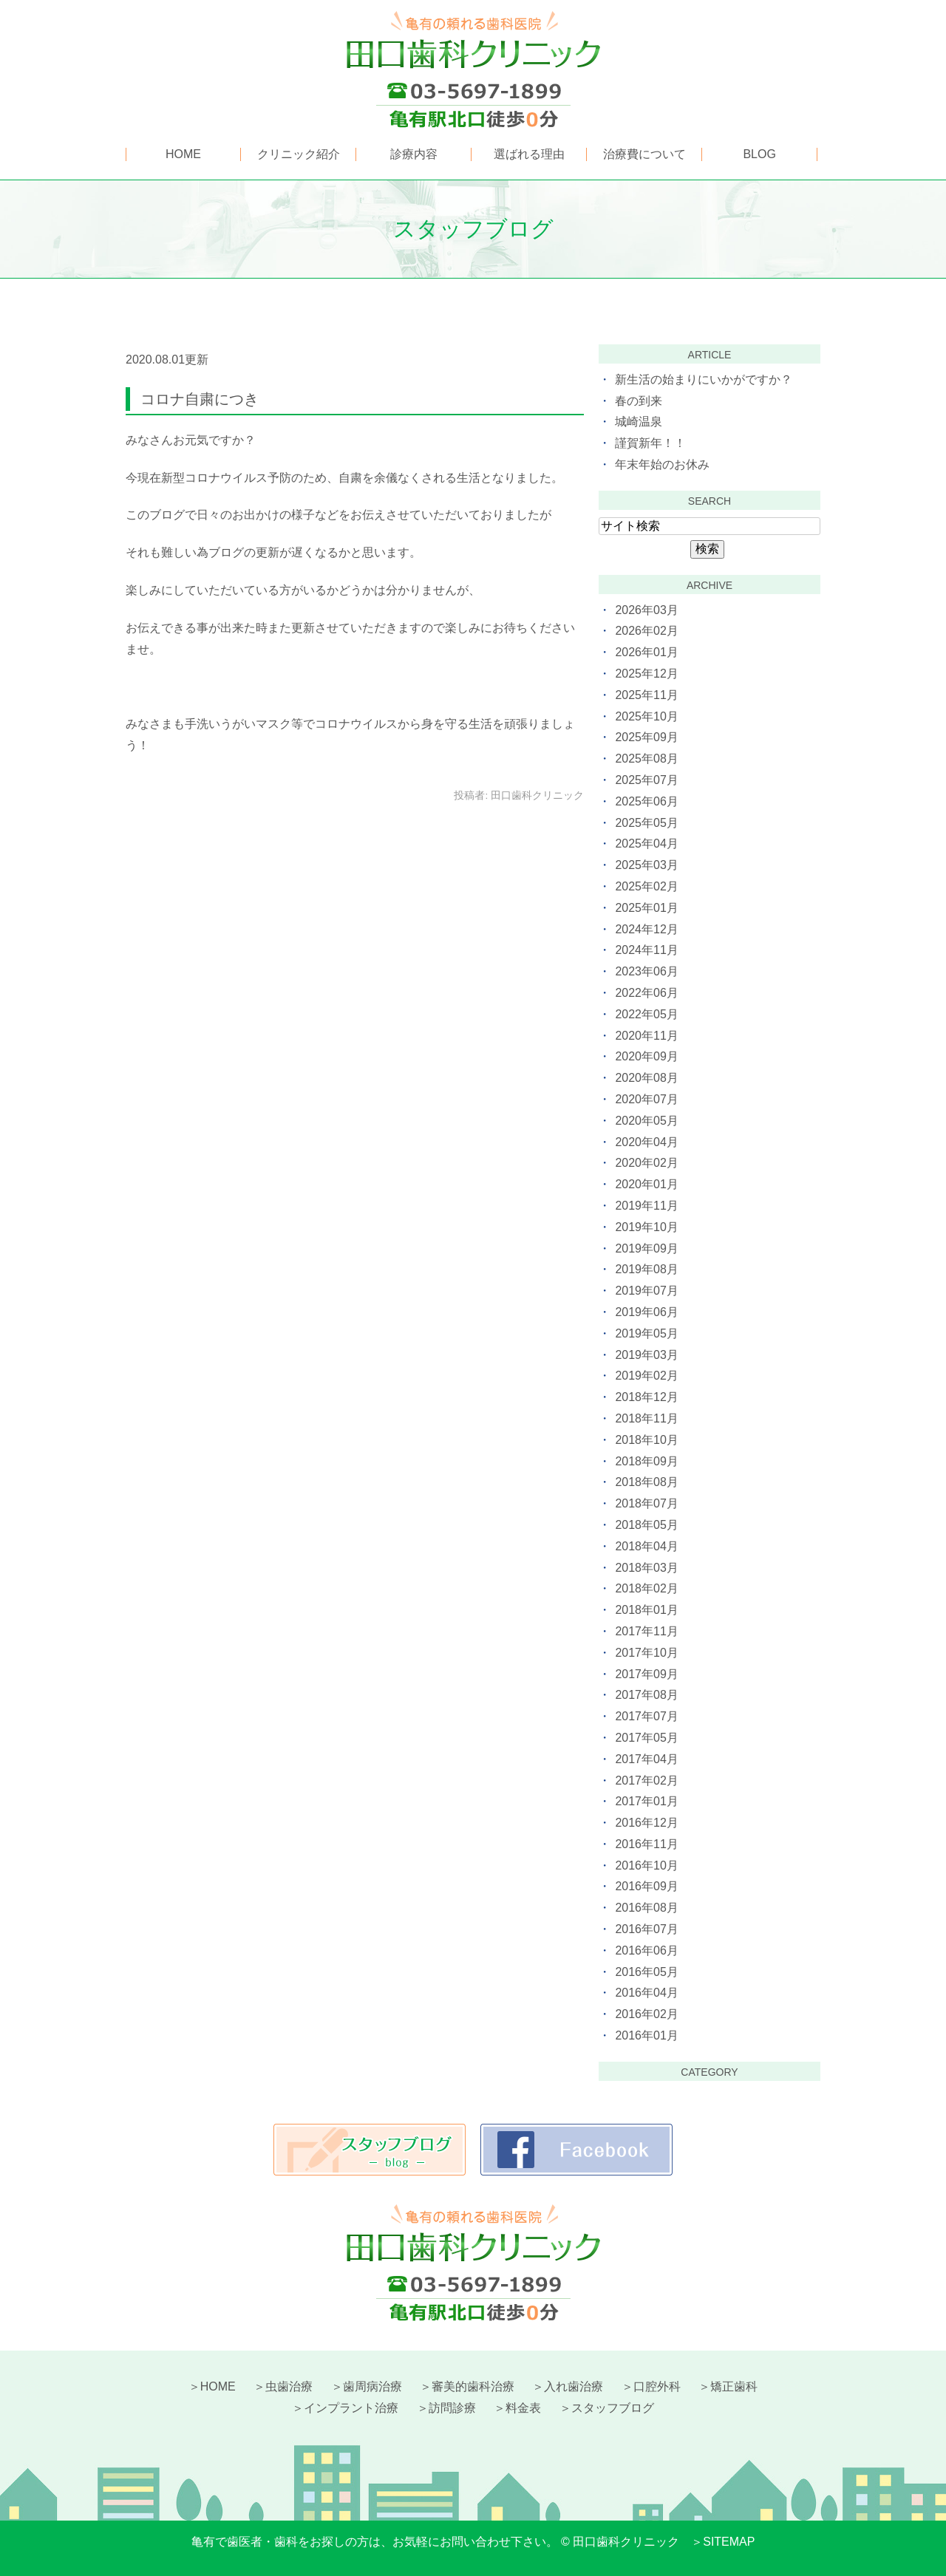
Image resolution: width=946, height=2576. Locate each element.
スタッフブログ (612, 2408)
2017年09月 (646, 1674)
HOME (183, 154)
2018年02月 (646, 1588)
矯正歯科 (734, 2386)
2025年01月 (646, 908)
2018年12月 (646, 1397)
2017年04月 (646, 1759)
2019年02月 (646, 1375)
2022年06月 (646, 993)
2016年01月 (646, 2035)
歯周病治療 (372, 2386)
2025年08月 (646, 758)
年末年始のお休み (662, 464)
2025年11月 (646, 695)
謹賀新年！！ (650, 443)
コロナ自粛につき (199, 399)
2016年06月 (646, 1950)
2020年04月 (646, 1142)
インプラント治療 (351, 2408)
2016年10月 (646, 1865)
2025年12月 (646, 673)
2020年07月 (646, 1099)
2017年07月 (646, 1716)
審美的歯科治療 (473, 2386)
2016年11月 (646, 1844)
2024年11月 (646, 950)
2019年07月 (646, 1290)
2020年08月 (646, 1077)
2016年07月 (646, 1929)
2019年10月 (646, 1227)
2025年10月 (646, 716)
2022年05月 (646, 1014)
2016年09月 (646, 1886)
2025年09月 (646, 737)
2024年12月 (646, 929)
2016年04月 (646, 1992)
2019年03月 (646, 1355)
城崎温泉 (638, 421)
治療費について (644, 154)
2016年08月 (646, 1907)
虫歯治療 (289, 2386)
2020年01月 (646, 1184)
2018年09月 (646, 1461)
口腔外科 (657, 2386)
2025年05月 (646, 823)
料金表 (523, 2408)
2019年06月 (646, 1312)
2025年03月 (646, 865)
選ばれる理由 (529, 154)
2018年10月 (646, 1440)
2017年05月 (646, 1737)
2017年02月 (646, 1780)
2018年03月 (646, 1567)
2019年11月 (646, 1205)
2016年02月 (646, 2014)
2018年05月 (646, 1525)
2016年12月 (646, 1822)
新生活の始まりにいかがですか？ (703, 379)
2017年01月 (646, 1801)
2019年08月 (646, 1269)
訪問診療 (452, 2408)
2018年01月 (646, 1610)
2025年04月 (646, 843)
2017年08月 (646, 1695)
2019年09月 (646, 1248)
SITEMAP (729, 2541)
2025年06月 (646, 801)
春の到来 (638, 401)
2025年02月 (646, 886)
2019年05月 (646, 1333)
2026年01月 (646, 652)
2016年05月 (646, 1972)
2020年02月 (646, 1162)
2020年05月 (646, 1120)
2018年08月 (646, 1482)
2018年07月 (646, 1503)
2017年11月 (646, 1631)
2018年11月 (646, 1418)
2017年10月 (646, 1652)
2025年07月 (646, 780)
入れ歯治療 (573, 2386)
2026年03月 (646, 610)
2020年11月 (646, 1035)
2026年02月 (646, 630)
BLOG (759, 154)
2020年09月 (646, 1056)
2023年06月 (646, 971)
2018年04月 (646, 1546)
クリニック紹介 (298, 154)
